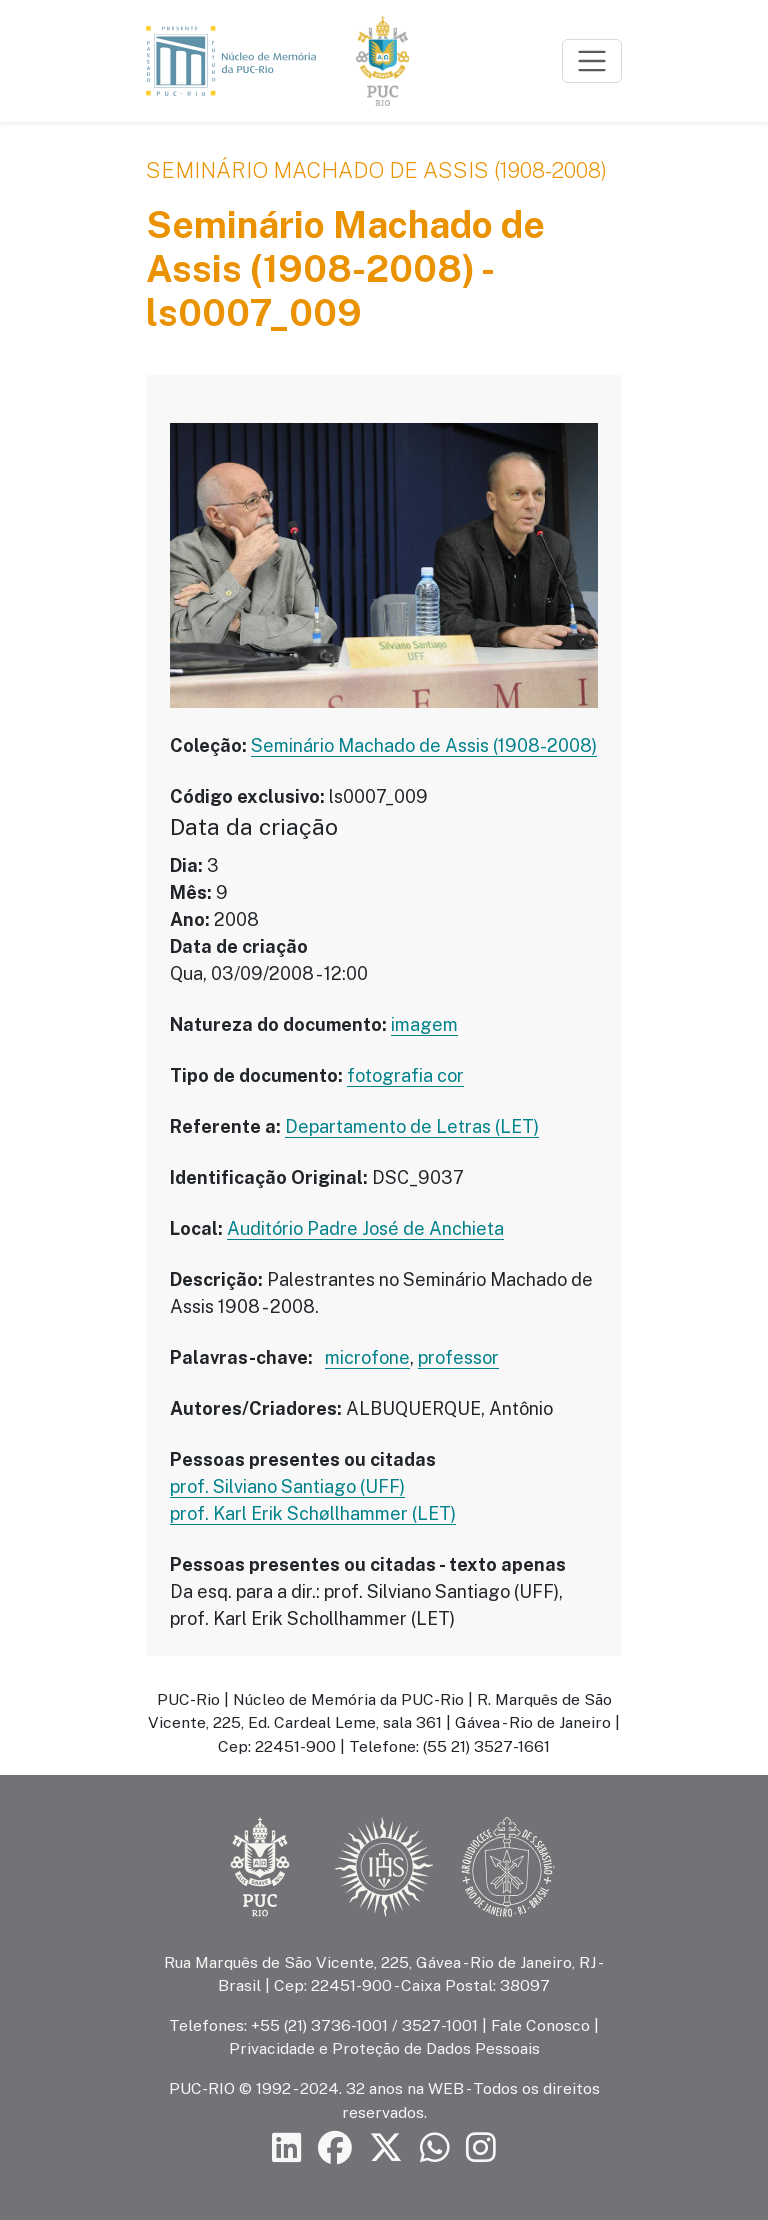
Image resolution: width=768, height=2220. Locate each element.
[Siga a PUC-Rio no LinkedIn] (287, 2148)
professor (458, 1357)
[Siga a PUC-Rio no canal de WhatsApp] (435, 2148)
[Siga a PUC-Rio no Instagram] (481, 2148)
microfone (367, 1357)
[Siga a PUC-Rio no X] (386, 2148)
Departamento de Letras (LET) (412, 1126)
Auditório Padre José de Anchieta (365, 1228)
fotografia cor (405, 1075)
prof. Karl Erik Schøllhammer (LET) (313, 1513)
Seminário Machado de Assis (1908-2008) (376, 170)
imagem (424, 1024)
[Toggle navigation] (592, 61)
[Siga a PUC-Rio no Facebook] (335, 2148)
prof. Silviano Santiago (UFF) (287, 1486)
